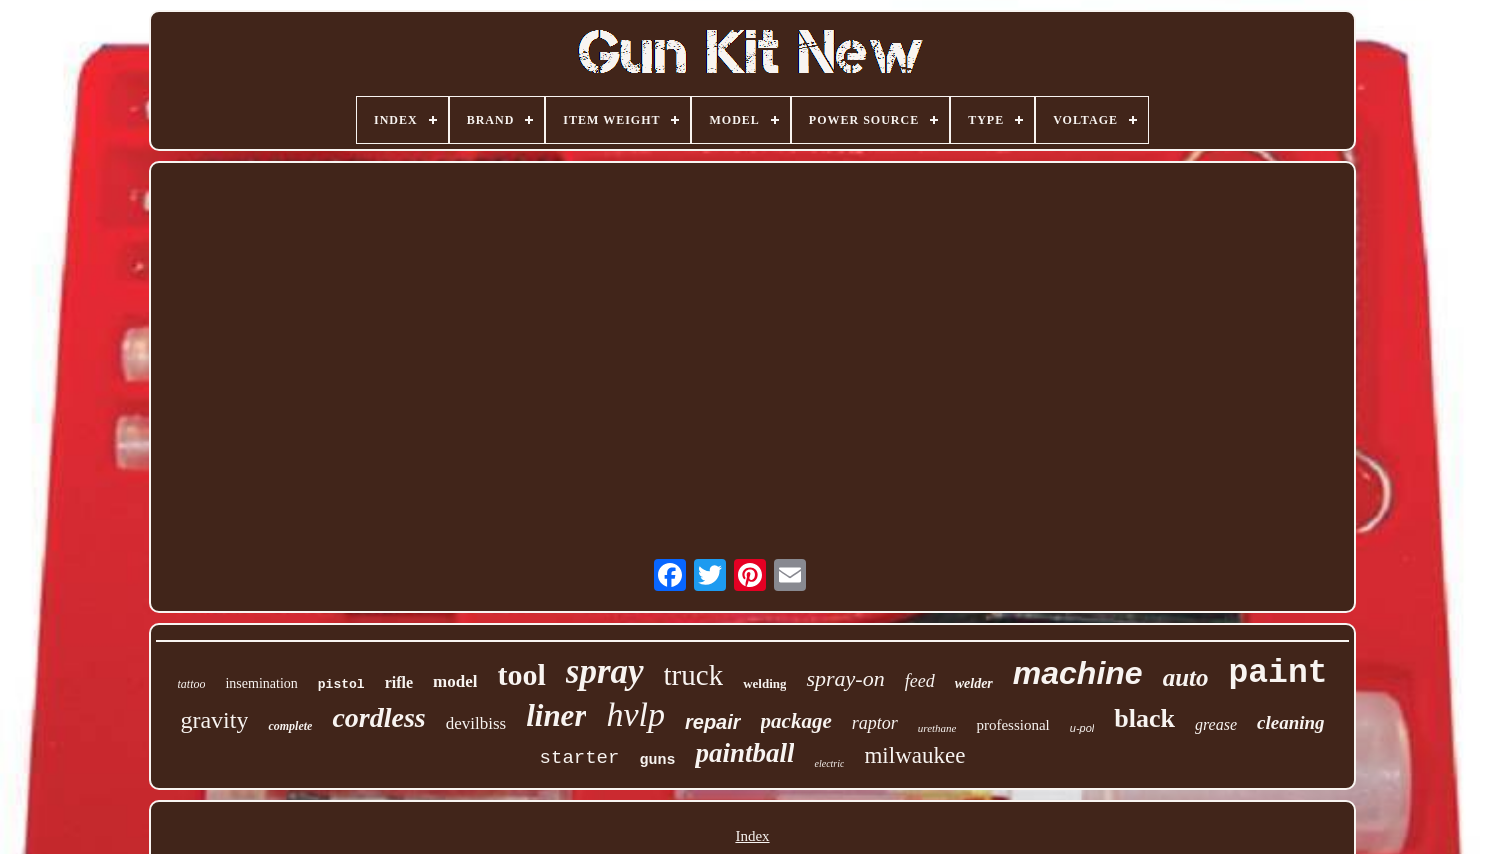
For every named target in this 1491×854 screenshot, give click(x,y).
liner (556, 715)
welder (974, 683)
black (1144, 718)
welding (764, 683)
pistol (341, 684)
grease (1216, 724)
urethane (937, 728)
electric (829, 763)
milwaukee (914, 755)
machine (1078, 673)
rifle (399, 682)
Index (752, 836)
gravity (214, 720)
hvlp (635, 714)
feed (920, 681)
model (455, 681)
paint (1277, 673)
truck (694, 675)
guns (657, 760)
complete (290, 726)
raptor (875, 723)
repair (713, 722)
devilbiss (476, 723)
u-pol (1082, 728)
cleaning (1291, 722)
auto (1186, 677)
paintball (744, 753)
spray (605, 671)
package (796, 721)
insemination (261, 683)
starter (580, 758)
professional (1012, 725)
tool (521, 674)
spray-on (845, 678)
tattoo (191, 684)
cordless (378, 717)
